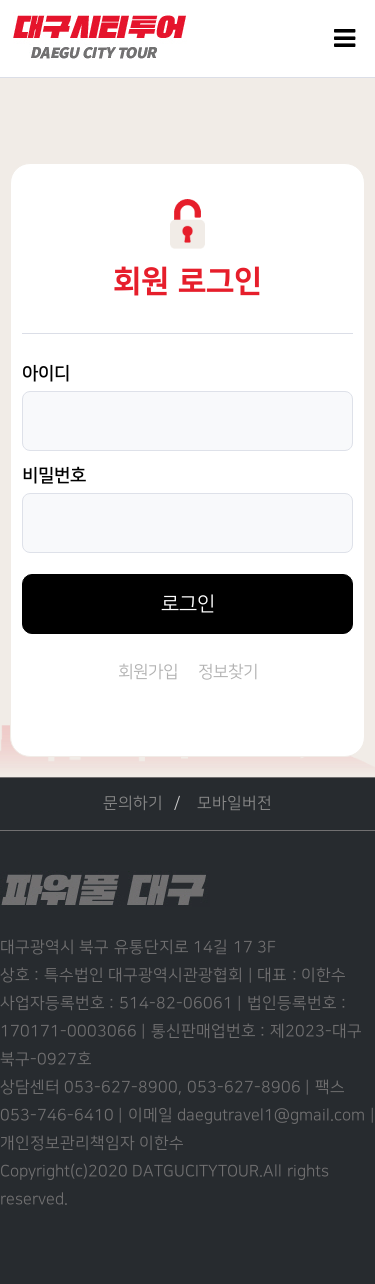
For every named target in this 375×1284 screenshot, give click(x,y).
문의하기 (133, 803)
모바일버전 (234, 803)
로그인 (188, 604)
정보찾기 (228, 672)
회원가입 (148, 672)
